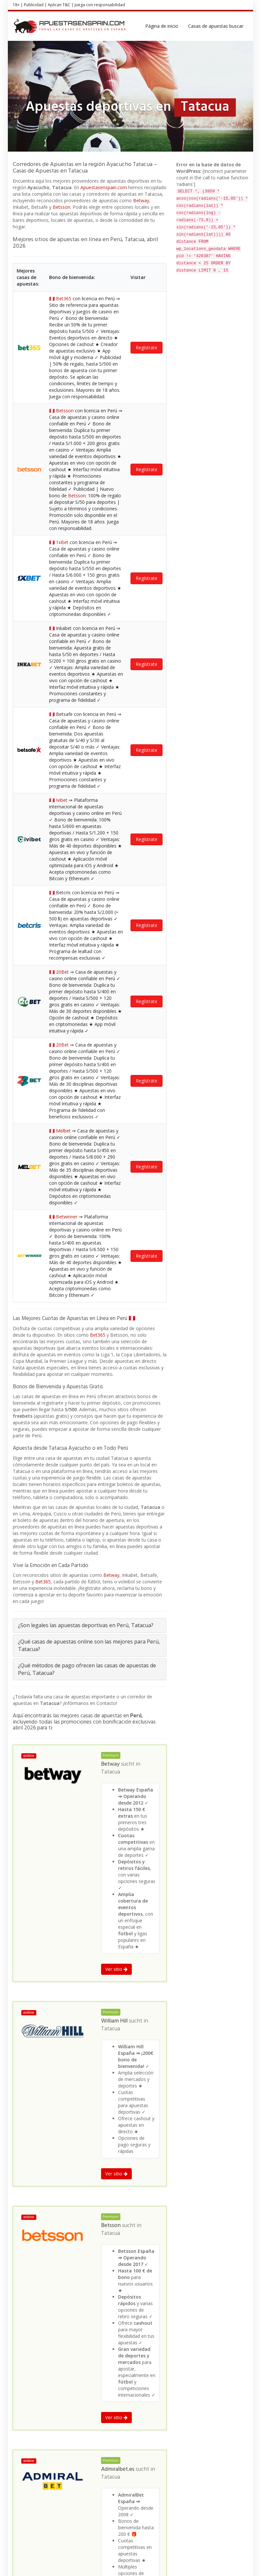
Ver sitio (116, 1028)
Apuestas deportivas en (35, 2308)
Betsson (61, 207)
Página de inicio (161, 26)
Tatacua (110, 831)
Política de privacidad (226, 2561)
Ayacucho (84, 2308)
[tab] (89, 684)
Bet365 (97, 393)
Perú (66, 2308)
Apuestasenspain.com (103, 187)
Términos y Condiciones (179, 2561)
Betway (141, 200)
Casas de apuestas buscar (215, 26)
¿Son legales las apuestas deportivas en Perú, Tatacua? (85, 683)
